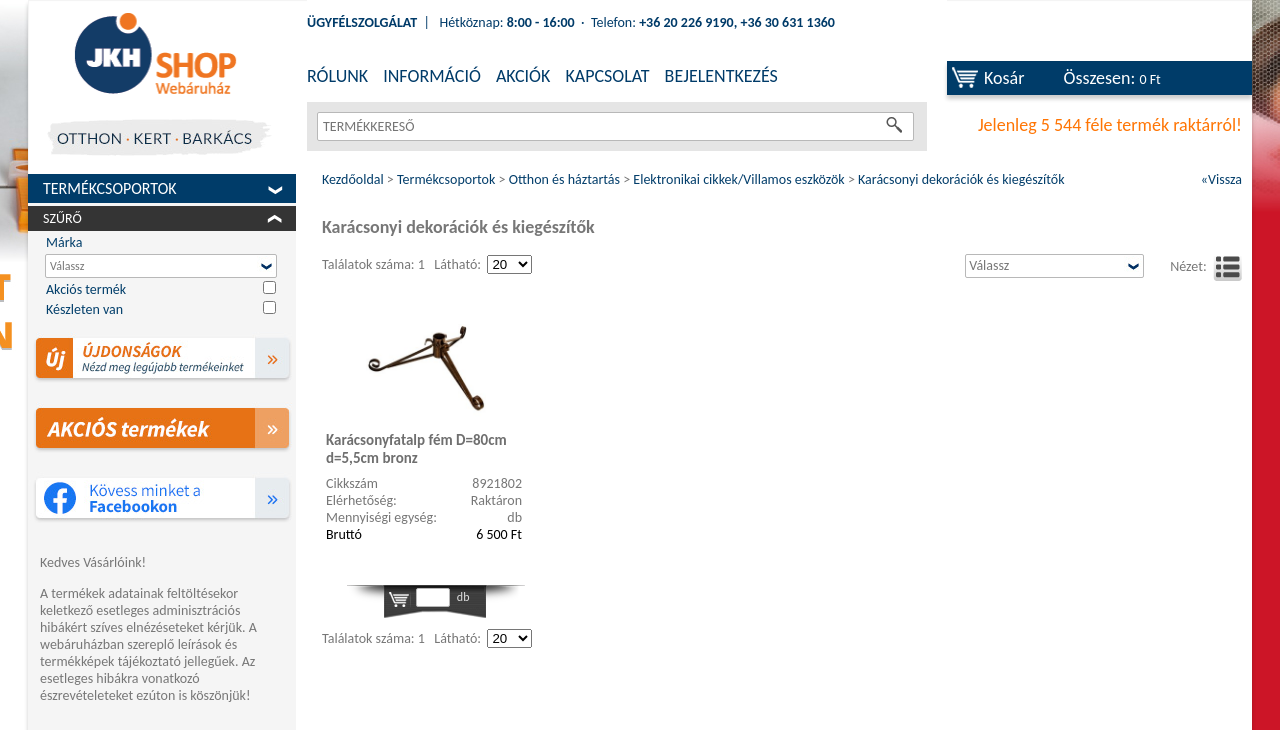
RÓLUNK (337, 76)
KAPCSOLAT (607, 76)
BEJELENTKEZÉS (721, 76)
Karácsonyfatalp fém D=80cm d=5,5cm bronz (416, 449)
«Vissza (1221, 179)
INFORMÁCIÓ (432, 76)
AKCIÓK (523, 76)
